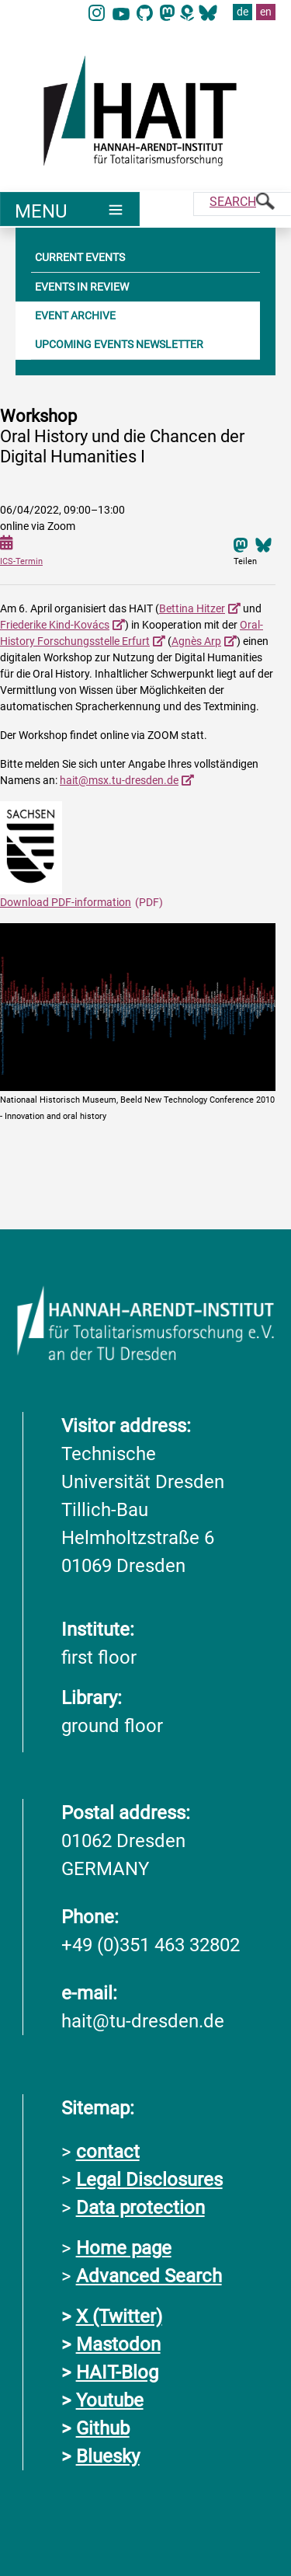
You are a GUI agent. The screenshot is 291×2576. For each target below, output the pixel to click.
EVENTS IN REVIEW (82, 287)
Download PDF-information (65, 902)
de (242, 11)
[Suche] (242, 204)
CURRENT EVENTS (80, 257)
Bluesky (108, 2456)
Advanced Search (149, 2276)
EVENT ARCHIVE (75, 315)
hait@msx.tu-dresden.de (119, 780)
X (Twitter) (119, 2316)
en (266, 11)
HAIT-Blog (117, 2372)
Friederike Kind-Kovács (54, 625)
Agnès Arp (196, 641)
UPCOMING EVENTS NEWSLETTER (119, 344)
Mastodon (118, 2344)
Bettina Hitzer (192, 608)
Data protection (140, 2208)
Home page (123, 2248)
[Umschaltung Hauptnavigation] (70, 209)
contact (108, 2152)
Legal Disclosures (149, 2180)
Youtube (110, 2400)
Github (103, 2428)
